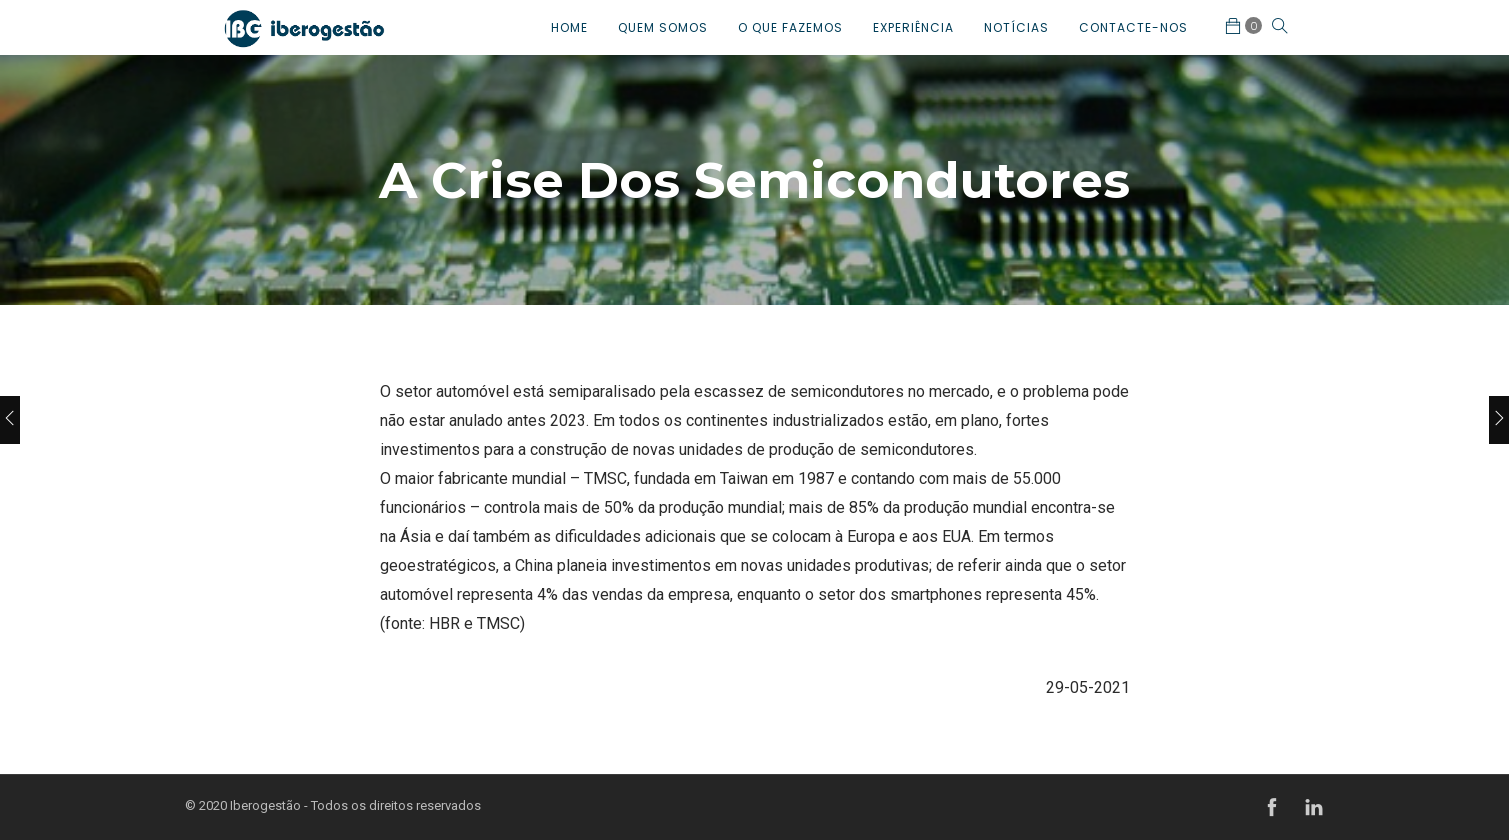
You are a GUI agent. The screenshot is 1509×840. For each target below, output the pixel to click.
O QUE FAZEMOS (790, 27)
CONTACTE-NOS (1133, 27)
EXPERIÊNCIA (913, 27)
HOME (569, 27)
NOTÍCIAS (1016, 27)
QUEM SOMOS (663, 27)
